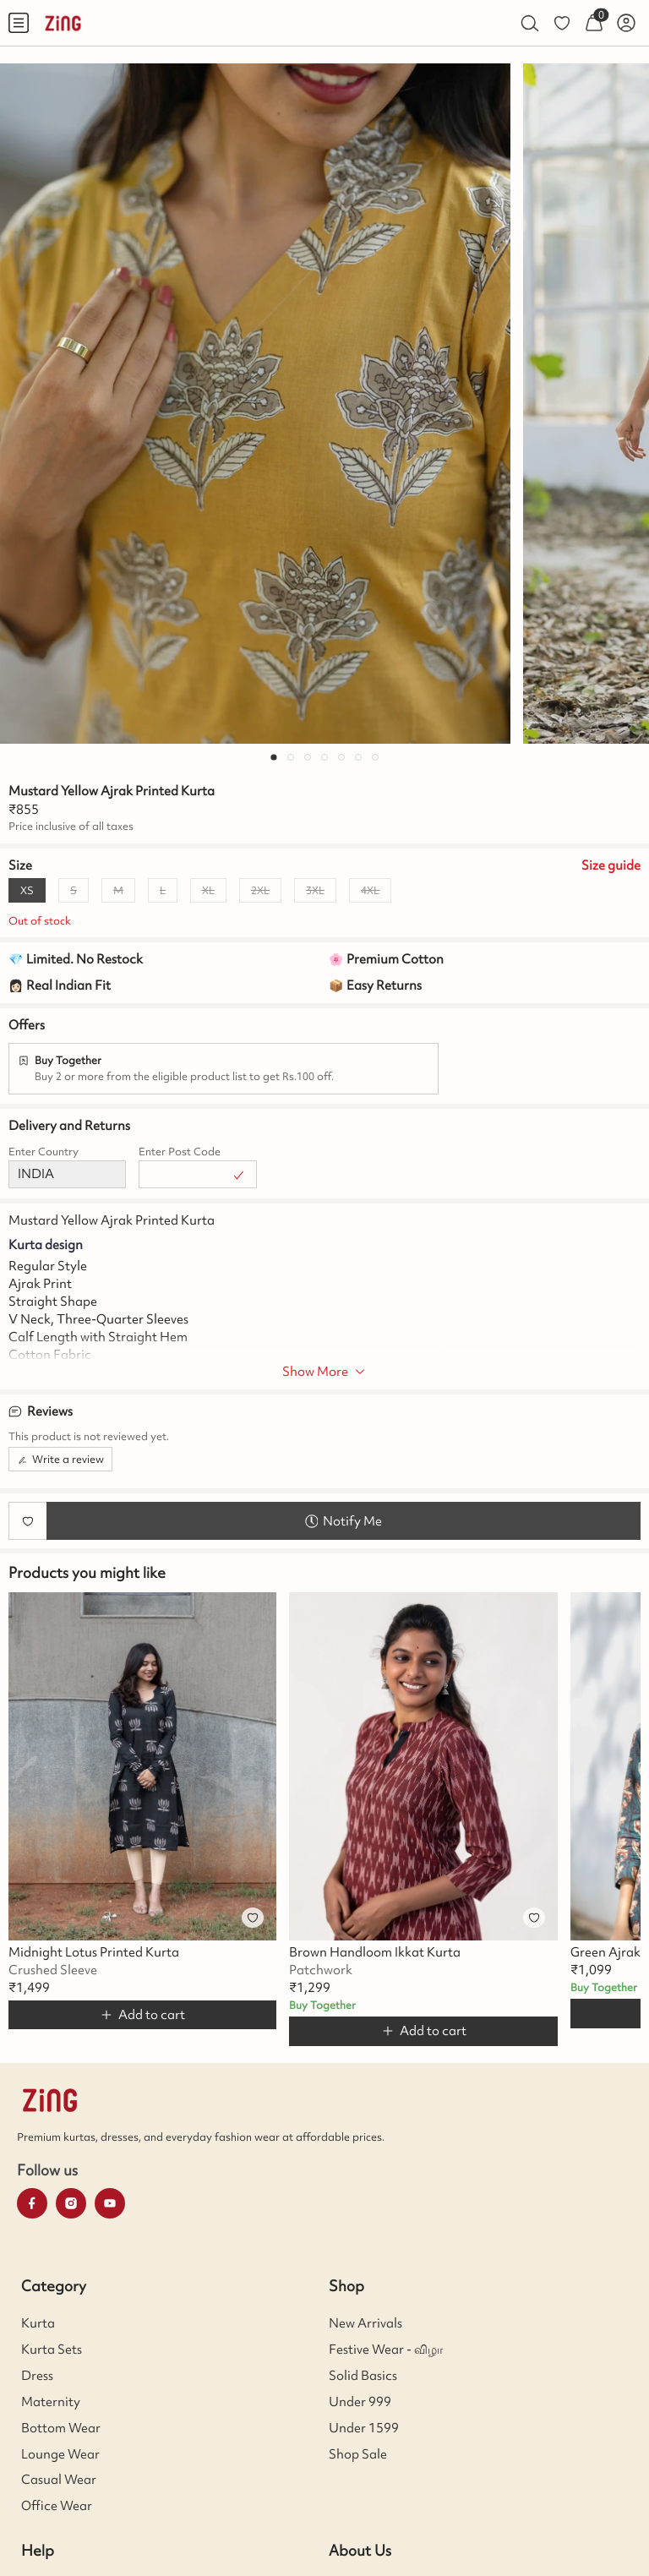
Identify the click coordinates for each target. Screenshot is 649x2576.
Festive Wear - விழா (386, 2349)
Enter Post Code (180, 1151)
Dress (37, 2375)
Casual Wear (58, 2479)
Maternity (50, 2401)
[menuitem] (18, 23)
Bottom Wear (61, 2428)
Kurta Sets (51, 2349)
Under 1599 (364, 2428)
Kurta (38, 2323)
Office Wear (56, 2505)
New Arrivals (365, 2323)
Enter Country (43, 1151)
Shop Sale (358, 2454)
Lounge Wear (60, 2454)
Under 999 (360, 2401)
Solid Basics (363, 2375)
